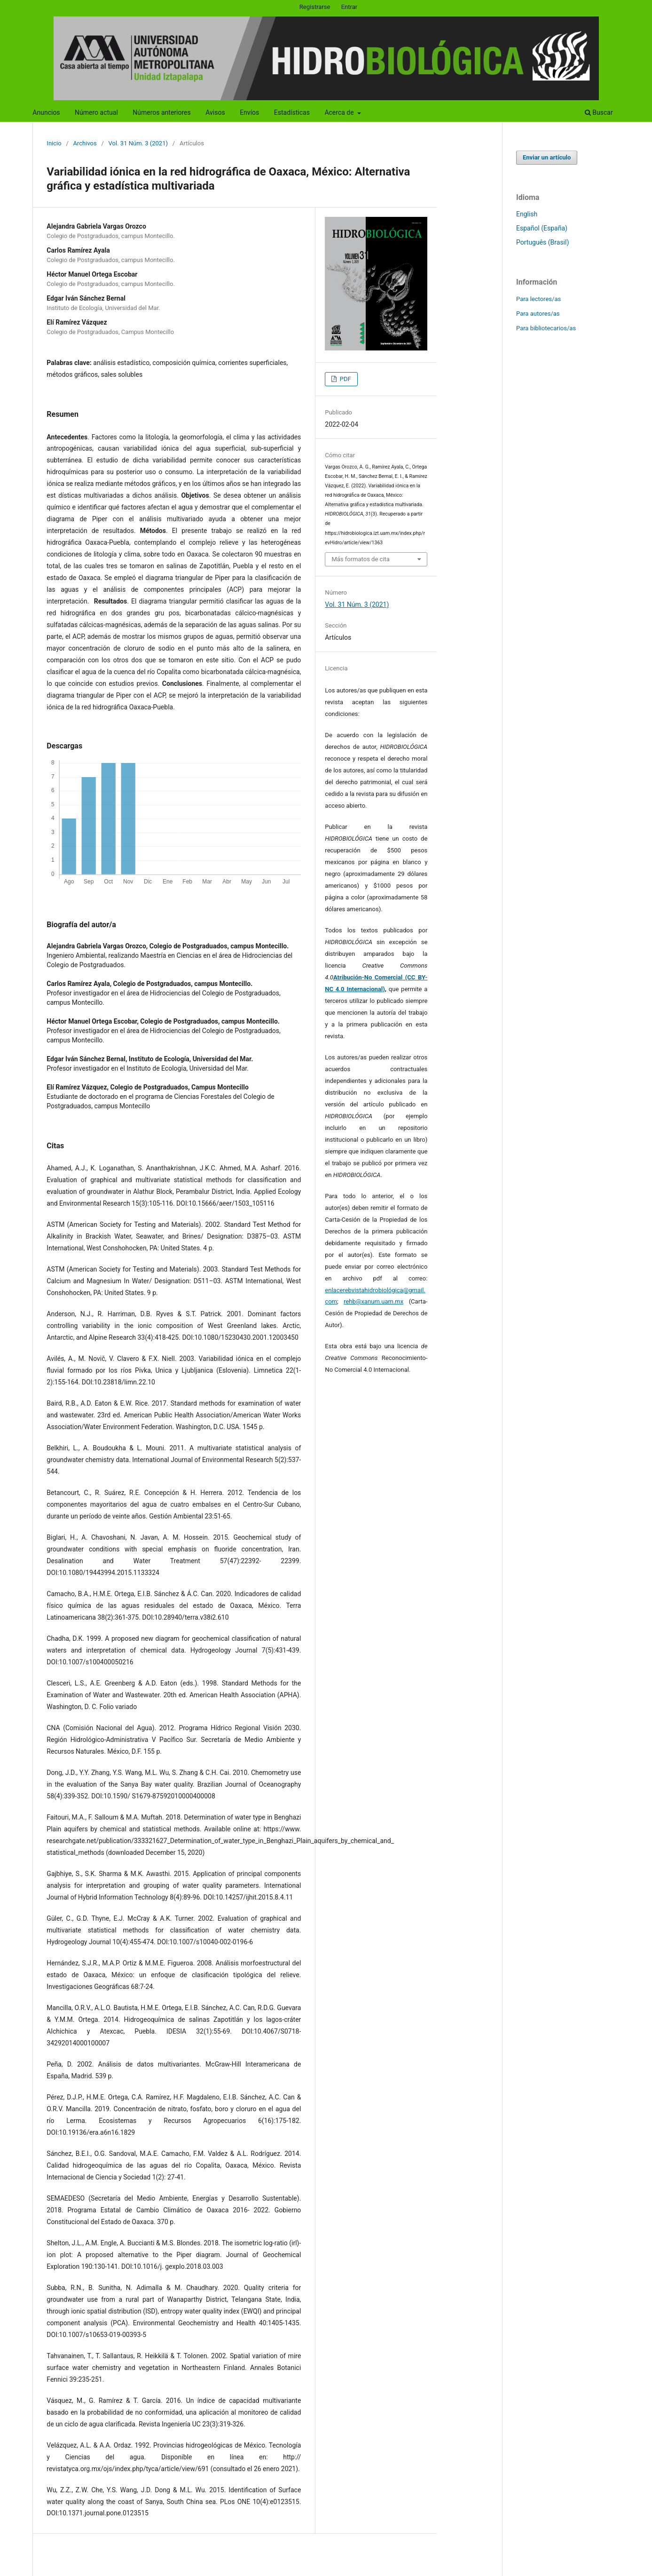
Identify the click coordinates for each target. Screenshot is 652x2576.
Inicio (54, 143)
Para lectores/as (538, 298)
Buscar (599, 112)
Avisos (215, 112)
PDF (344, 378)
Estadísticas (292, 112)
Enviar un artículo (547, 157)
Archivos (84, 143)
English (526, 214)
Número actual (96, 112)
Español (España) (541, 228)
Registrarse (314, 6)
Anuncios (46, 112)
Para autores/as (538, 313)
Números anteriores (161, 112)
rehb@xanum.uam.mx (373, 1301)
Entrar (349, 6)
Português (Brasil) (542, 242)
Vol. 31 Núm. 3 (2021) (138, 143)
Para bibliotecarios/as (546, 328)
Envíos (249, 112)
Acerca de (339, 112)
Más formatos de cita (360, 559)
